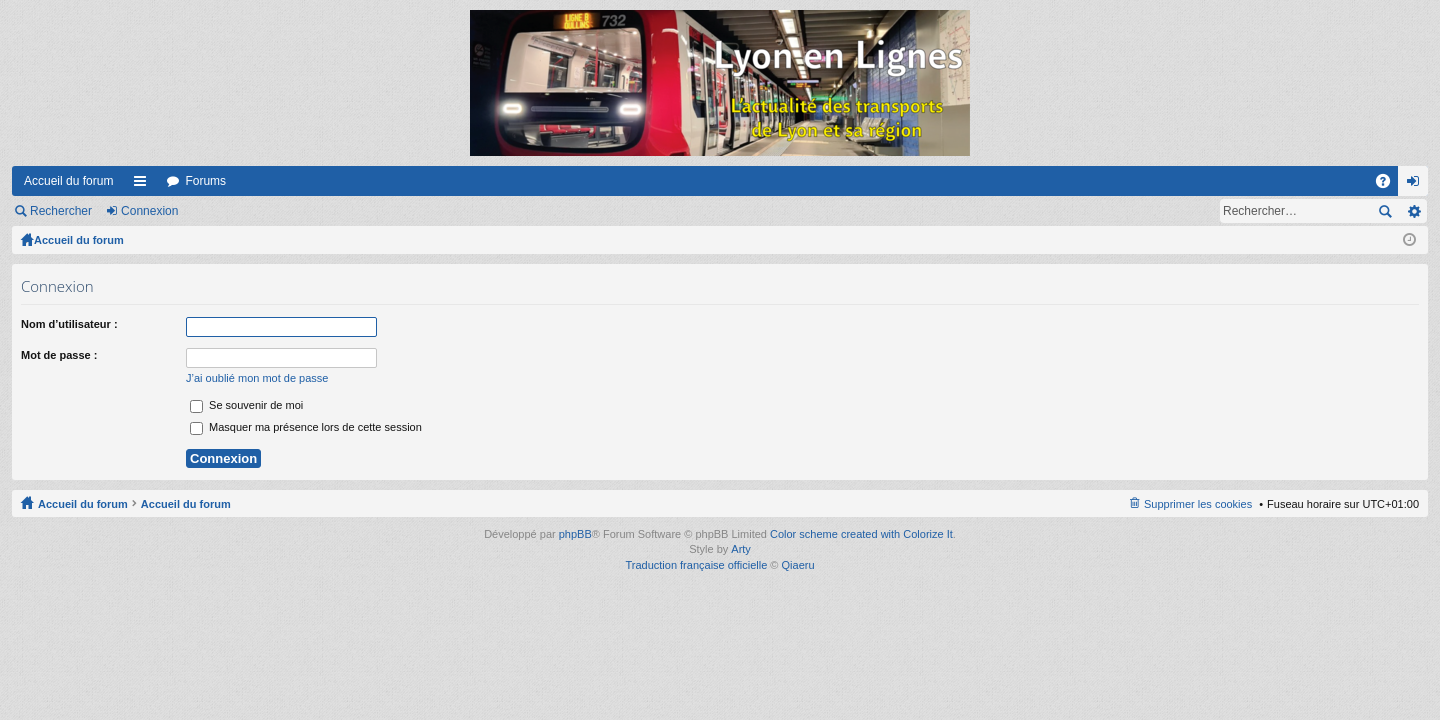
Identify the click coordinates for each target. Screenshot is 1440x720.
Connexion (149, 211)
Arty (741, 549)
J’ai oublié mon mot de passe (257, 378)
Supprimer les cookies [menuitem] (1198, 504)
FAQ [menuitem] (1389, 185)
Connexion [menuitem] (1417, 185)
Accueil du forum (68, 181)
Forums (205, 181)
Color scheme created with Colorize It (861, 534)
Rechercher (61, 211)
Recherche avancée (1413, 211)
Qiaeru (798, 565)
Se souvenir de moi (246, 405)
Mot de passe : (59, 355)
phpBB (575, 534)
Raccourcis (144, 185)
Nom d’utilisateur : (69, 324)
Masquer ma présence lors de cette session (306, 427)
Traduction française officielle (696, 565)
